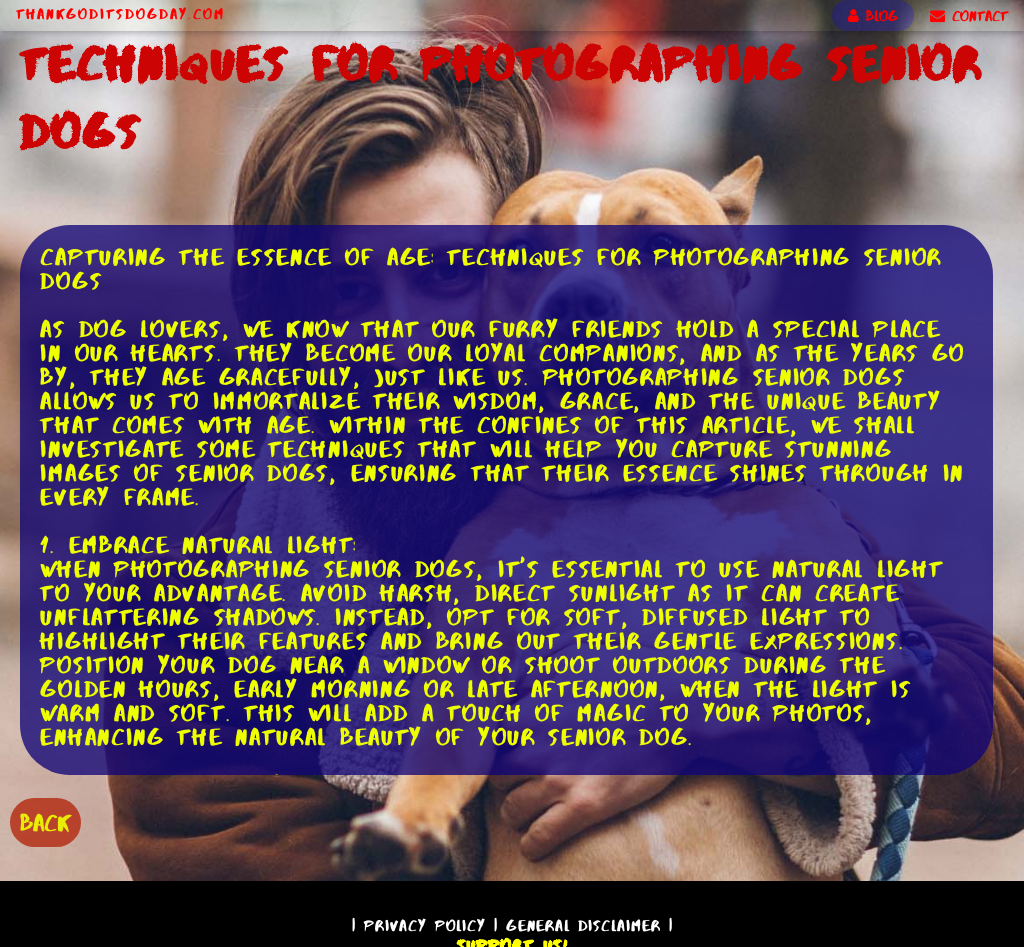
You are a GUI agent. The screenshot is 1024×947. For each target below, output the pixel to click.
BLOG (873, 16)
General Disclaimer (583, 925)
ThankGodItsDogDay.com (120, 14)
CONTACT (969, 16)
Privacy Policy (425, 925)
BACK (45, 822)
